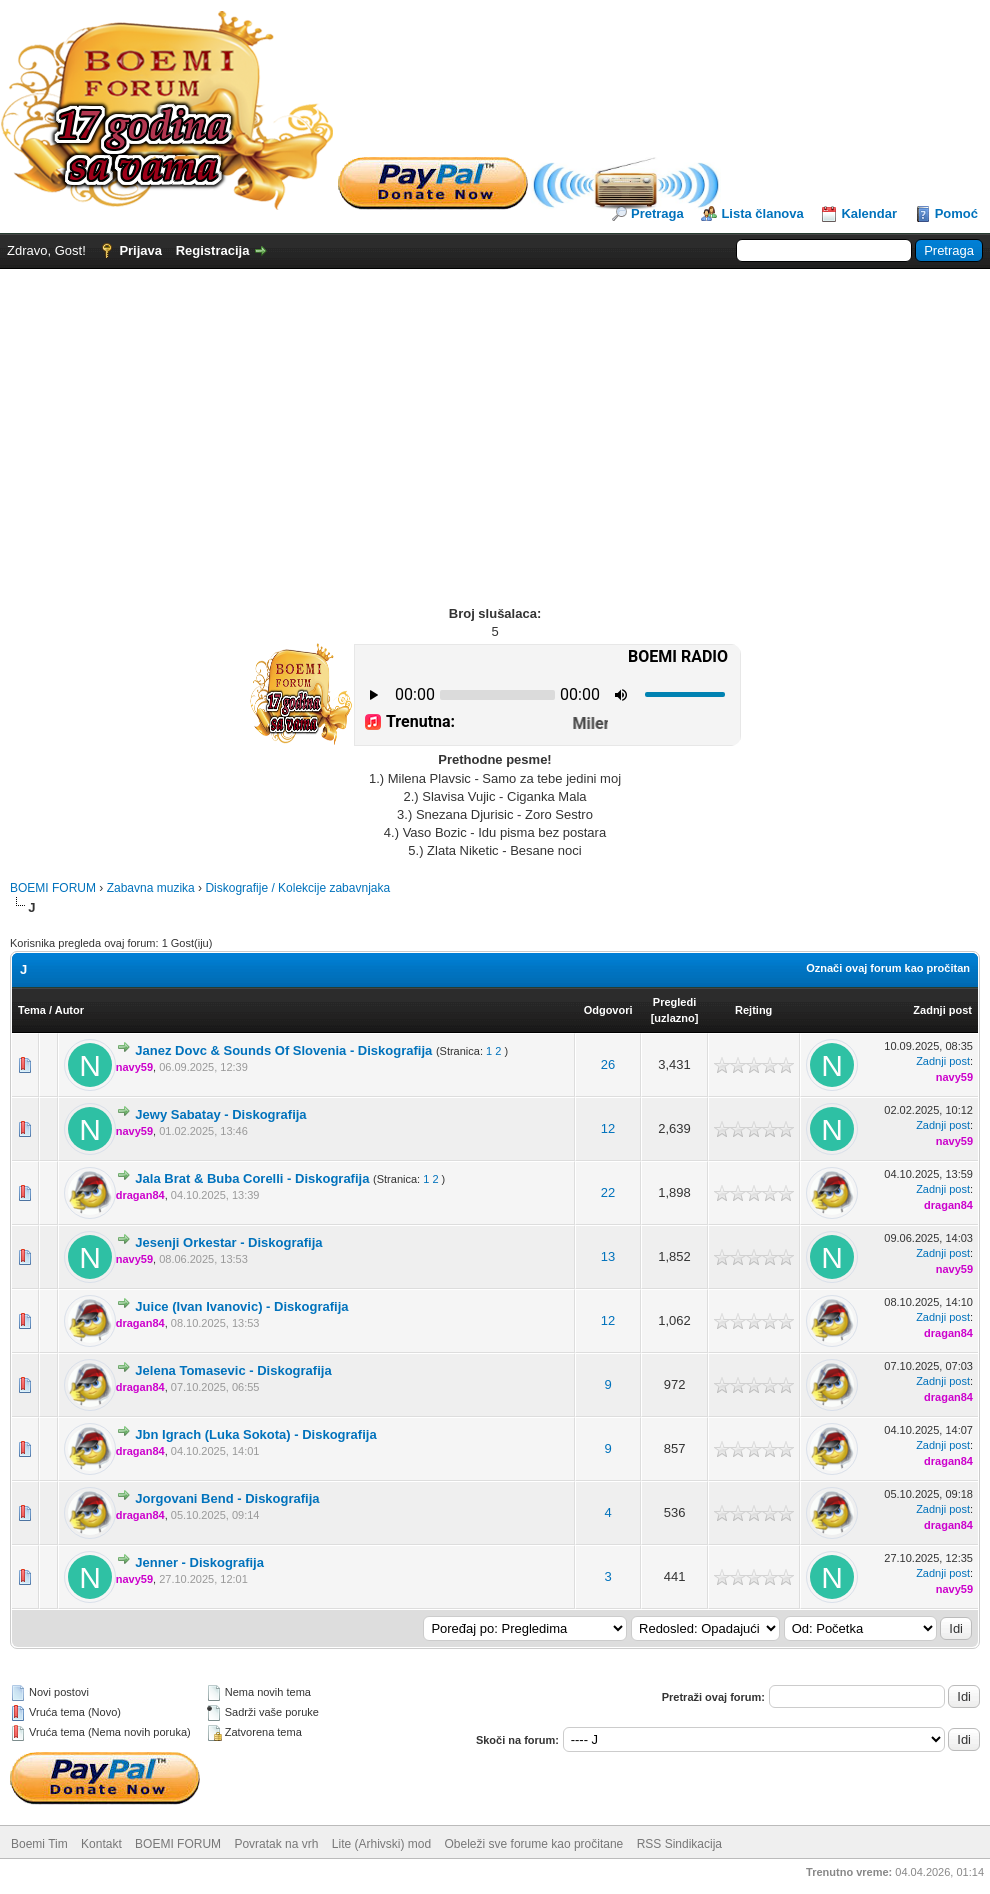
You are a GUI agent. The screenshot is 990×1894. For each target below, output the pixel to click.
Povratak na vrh (276, 1844)
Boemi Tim (39, 1844)
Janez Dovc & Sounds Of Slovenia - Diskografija (283, 1050)
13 (608, 1256)
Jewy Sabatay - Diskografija (220, 1114)
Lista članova (762, 213)
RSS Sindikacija (679, 1844)
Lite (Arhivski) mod (381, 1844)
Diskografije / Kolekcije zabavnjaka (297, 888)
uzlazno (674, 1018)
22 (608, 1192)
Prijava (140, 250)
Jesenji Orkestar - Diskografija (228, 1242)
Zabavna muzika (151, 888)
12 (608, 1128)
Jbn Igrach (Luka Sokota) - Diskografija (255, 1434)
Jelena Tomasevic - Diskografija (233, 1370)
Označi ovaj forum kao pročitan (888, 968)
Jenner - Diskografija (199, 1562)
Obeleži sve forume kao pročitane (534, 1844)
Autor (69, 1010)
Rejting (753, 1010)
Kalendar (869, 213)
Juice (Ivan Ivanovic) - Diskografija (241, 1306)
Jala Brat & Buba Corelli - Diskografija (252, 1178)
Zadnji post (942, 1010)
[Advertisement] (495, 419)
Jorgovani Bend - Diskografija (227, 1498)
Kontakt (101, 1844)
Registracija (213, 250)
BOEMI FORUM (53, 888)
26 (608, 1064)
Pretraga (657, 213)
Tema (32, 1010)
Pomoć (956, 213)
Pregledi (674, 1002)
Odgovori (608, 1010)
